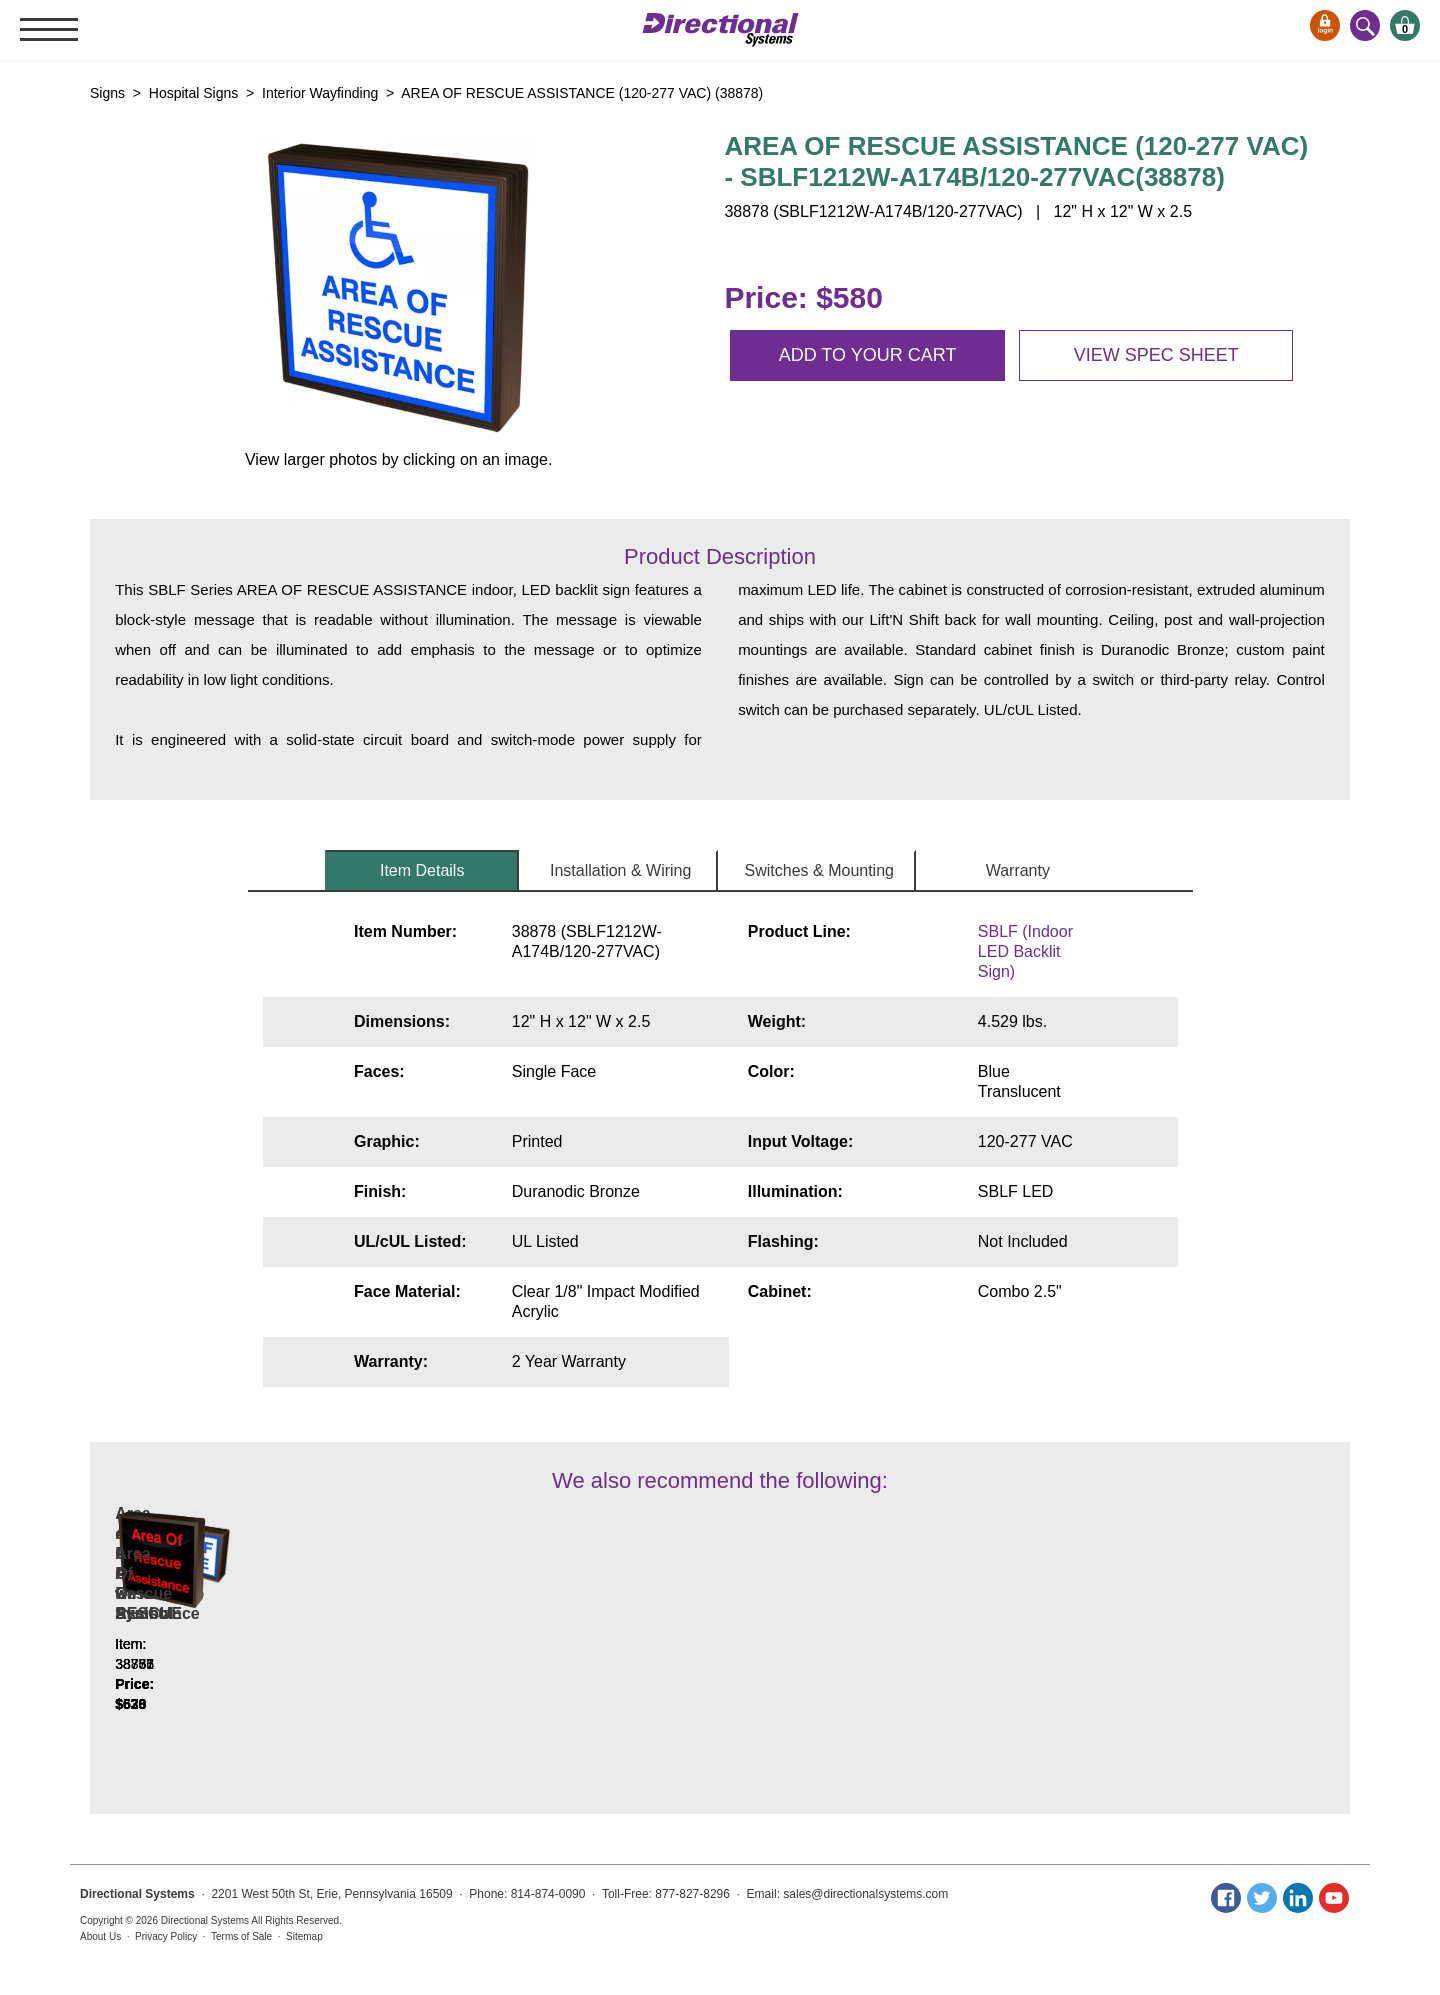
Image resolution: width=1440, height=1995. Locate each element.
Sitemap (304, 1936)
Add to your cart (868, 355)
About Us (100, 1936)
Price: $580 (803, 297)
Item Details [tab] (422, 870)
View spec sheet (1156, 355)
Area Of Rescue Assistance (962, 1653)
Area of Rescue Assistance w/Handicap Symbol (236, 1643)
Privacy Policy (166, 1936)
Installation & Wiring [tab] (620, 870)
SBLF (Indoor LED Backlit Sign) (1025, 951)
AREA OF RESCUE (720, 1653)
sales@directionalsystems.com (865, 1894)
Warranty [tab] (1018, 870)
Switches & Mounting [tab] (819, 870)
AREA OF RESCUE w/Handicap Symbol (478, 1643)
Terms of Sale (241, 1936)
